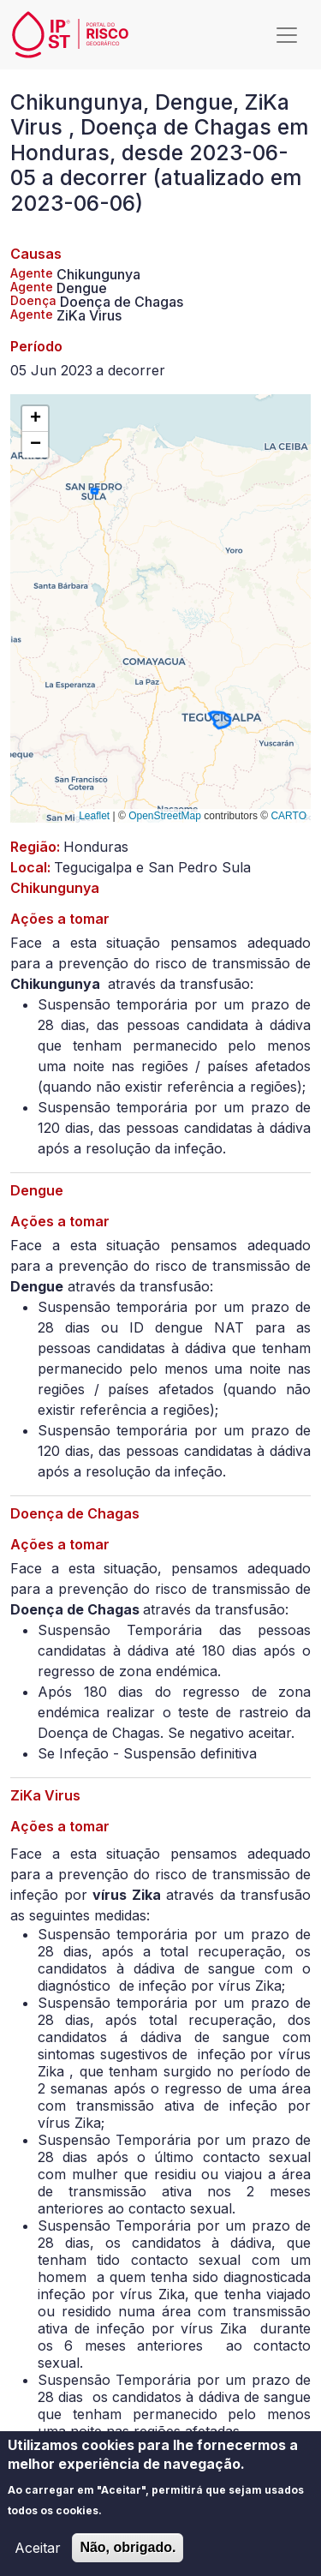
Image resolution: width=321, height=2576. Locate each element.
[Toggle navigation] (287, 35)
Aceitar (38, 2558)
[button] (35, 419)
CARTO (288, 816)
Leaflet (94, 816)
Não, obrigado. (127, 2557)
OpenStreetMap (164, 816)
